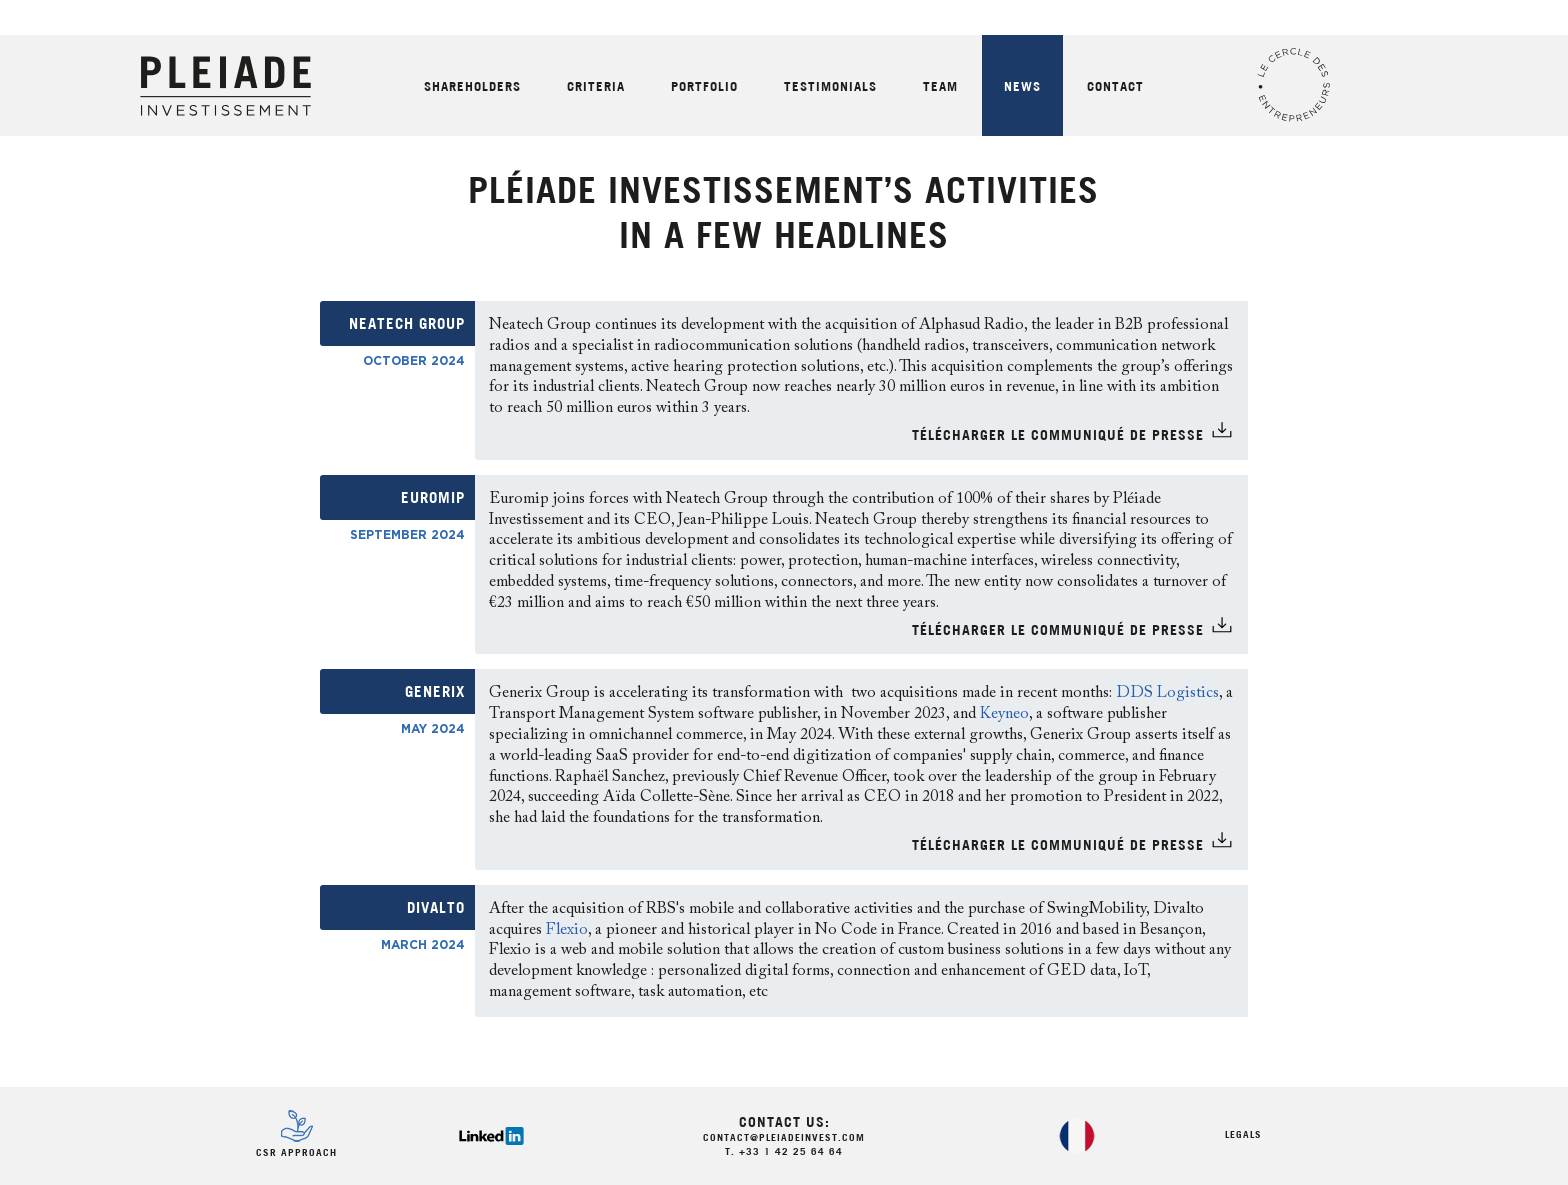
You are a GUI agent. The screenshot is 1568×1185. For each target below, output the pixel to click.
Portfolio (704, 87)
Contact (1115, 87)
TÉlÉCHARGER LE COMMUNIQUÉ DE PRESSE (1058, 436)
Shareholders (472, 87)
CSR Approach (296, 1153)
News (1022, 87)
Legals (1243, 1135)
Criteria (596, 87)
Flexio (567, 930)
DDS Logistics (1167, 693)
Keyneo (1004, 714)
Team (940, 87)
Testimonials (830, 87)
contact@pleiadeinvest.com (784, 1138)
